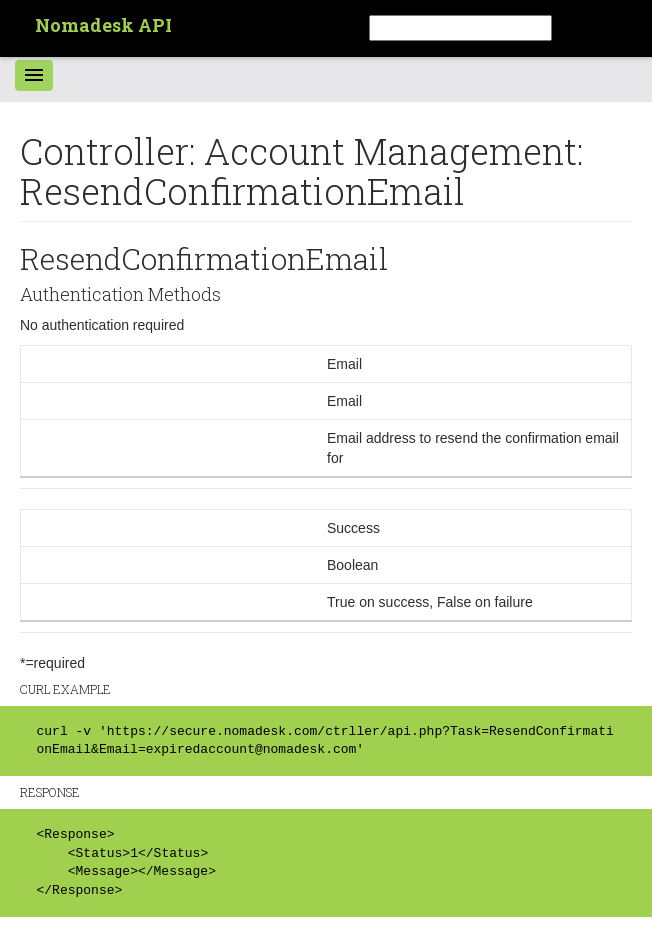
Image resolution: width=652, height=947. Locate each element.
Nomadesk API (103, 25)
